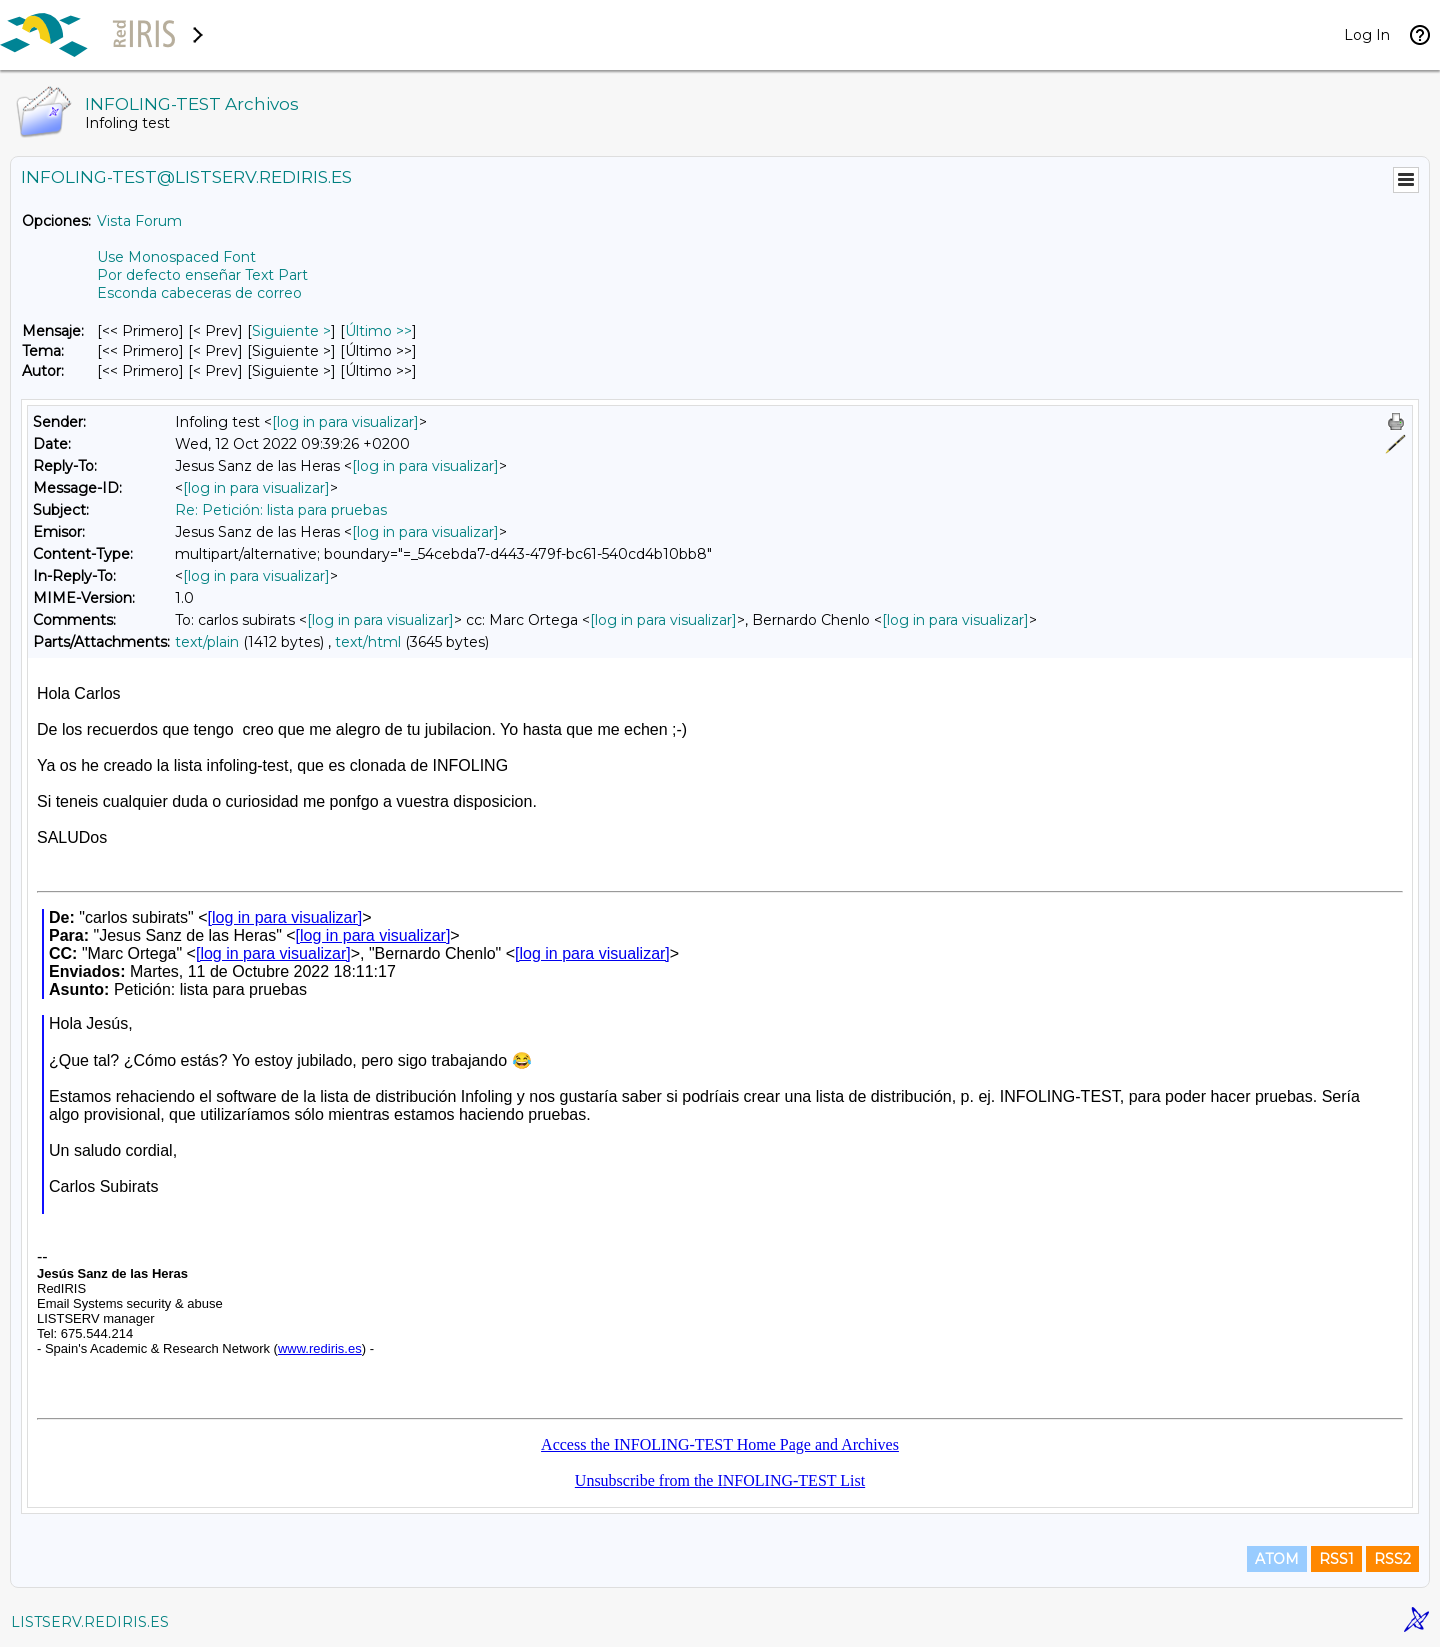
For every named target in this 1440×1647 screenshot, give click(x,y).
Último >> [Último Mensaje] (378, 331)
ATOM (1277, 1559)
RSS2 (1392, 1559)
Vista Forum (139, 221)
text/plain (207, 642)
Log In (1367, 35)
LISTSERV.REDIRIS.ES (90, 1622)
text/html (368, 642)
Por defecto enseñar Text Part (202, 275)
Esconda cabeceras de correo (199, 293)
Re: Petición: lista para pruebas (281, 510)
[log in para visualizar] (345, 422)
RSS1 (1336, 1559)
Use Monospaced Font (176, 257)
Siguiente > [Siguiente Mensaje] (291, 331)
